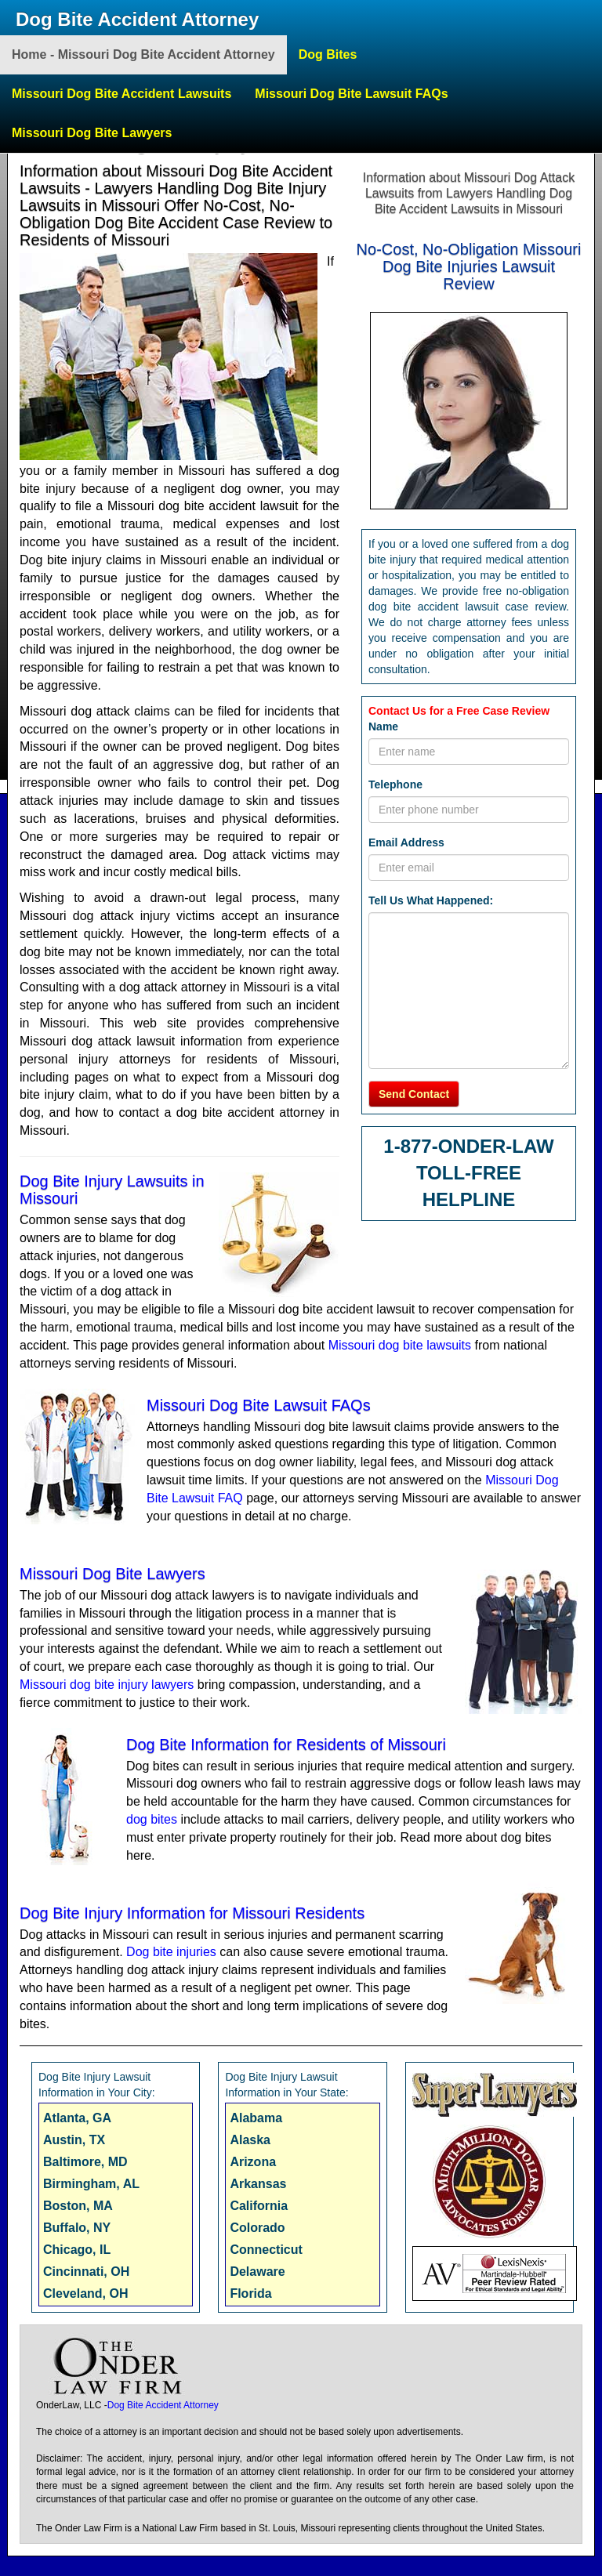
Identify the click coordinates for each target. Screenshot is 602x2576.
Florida (250, 2293)
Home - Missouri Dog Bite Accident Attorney (143, 54)
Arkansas (258, 2183)
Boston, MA (78, 2205)
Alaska (250, 2140)
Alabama (256, 2118)
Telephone (395, 784)
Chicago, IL (77, 2249)
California (259, 2205)
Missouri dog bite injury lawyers (107, 1684)
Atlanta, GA (77, 2118)
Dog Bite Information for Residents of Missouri (286, 1744)
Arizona (253, 2161)
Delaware (257, 2271)
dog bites (151, 1819)
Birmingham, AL (91, 2183)
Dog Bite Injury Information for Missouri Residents (192, 1913)
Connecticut (266, 2249)
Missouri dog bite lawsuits (399, 1345)
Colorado (257, 2227)
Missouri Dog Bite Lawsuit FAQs (351, 93)
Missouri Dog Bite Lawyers (92, 132)
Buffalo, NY (77, 2227)
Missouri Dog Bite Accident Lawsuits (121, 93)
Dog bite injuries (171, 1951)
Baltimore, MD (85, 2161)
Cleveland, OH (85, 2293)
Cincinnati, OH (86, 2271)
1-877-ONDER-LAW (468, 1146)
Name (383, 726)
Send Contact (414, 1094)
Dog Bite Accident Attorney (137, 19)
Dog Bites (328, 54)
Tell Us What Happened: (430, 900)
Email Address (406, 842)
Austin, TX (74, 2140)
